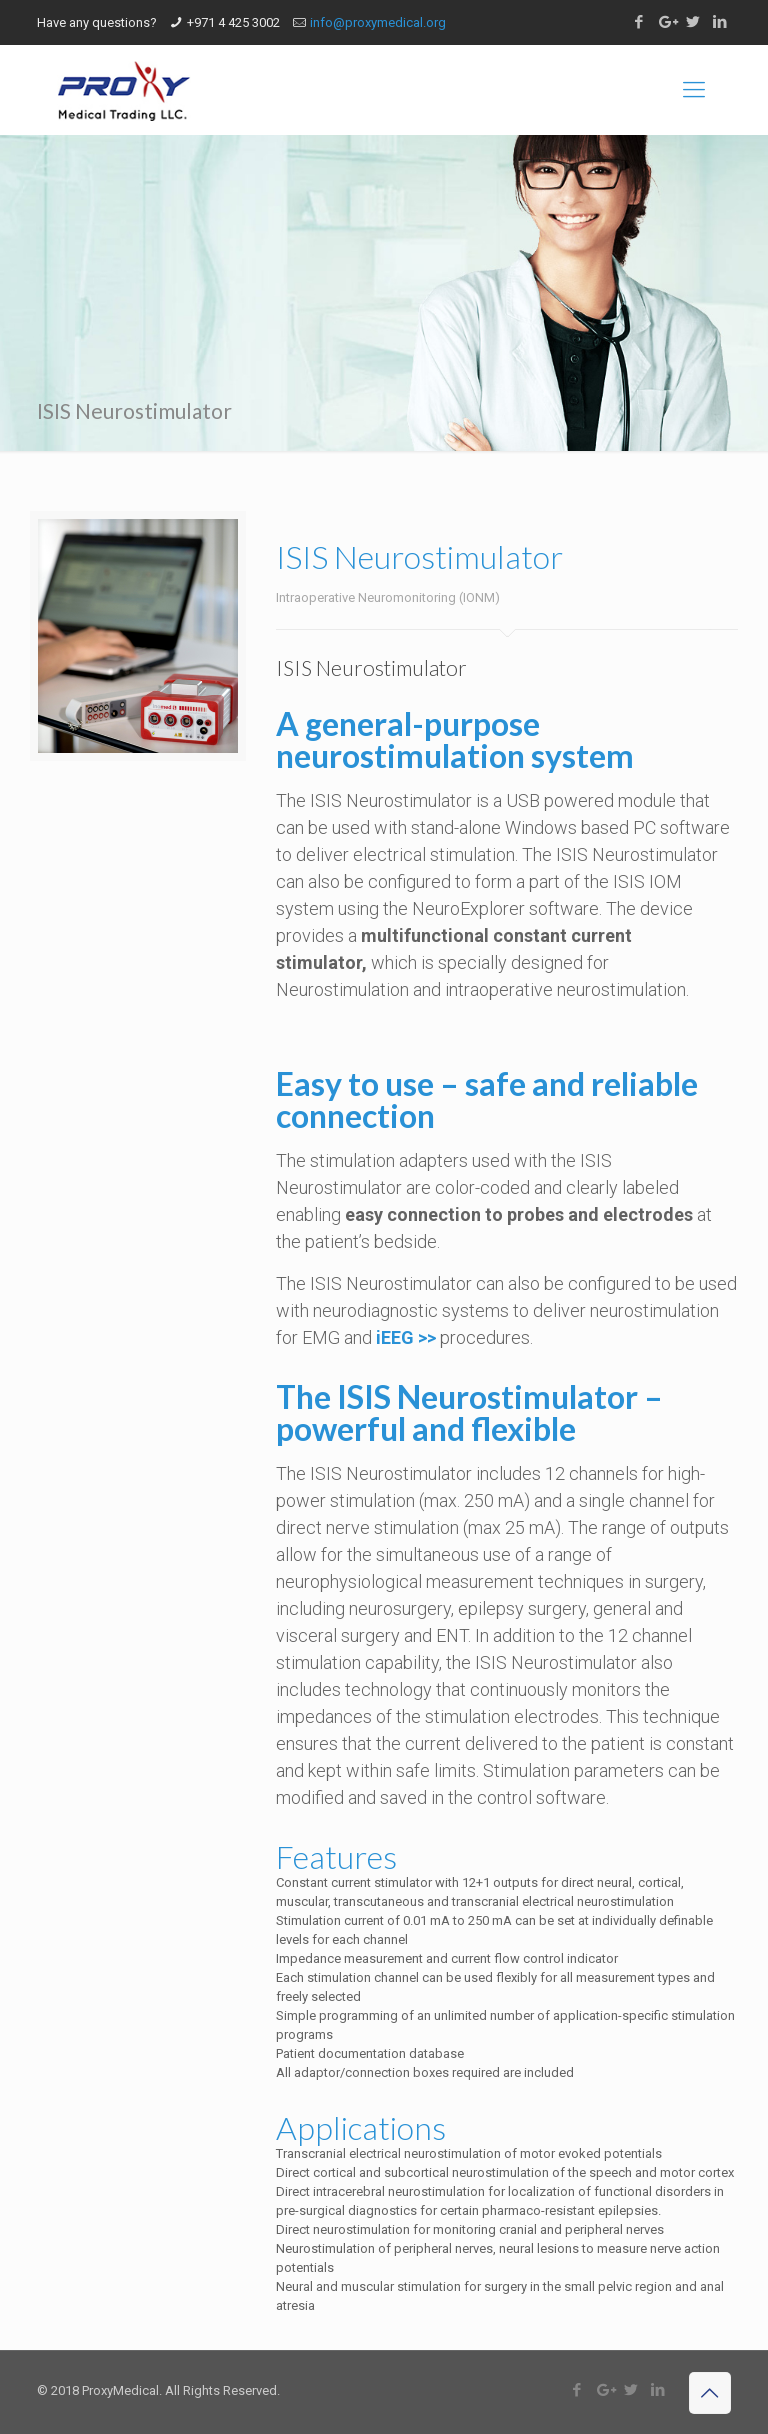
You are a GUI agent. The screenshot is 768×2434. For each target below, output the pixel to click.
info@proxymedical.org (378, 22)
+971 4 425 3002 (233, 22)
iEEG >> (406, 1337)
